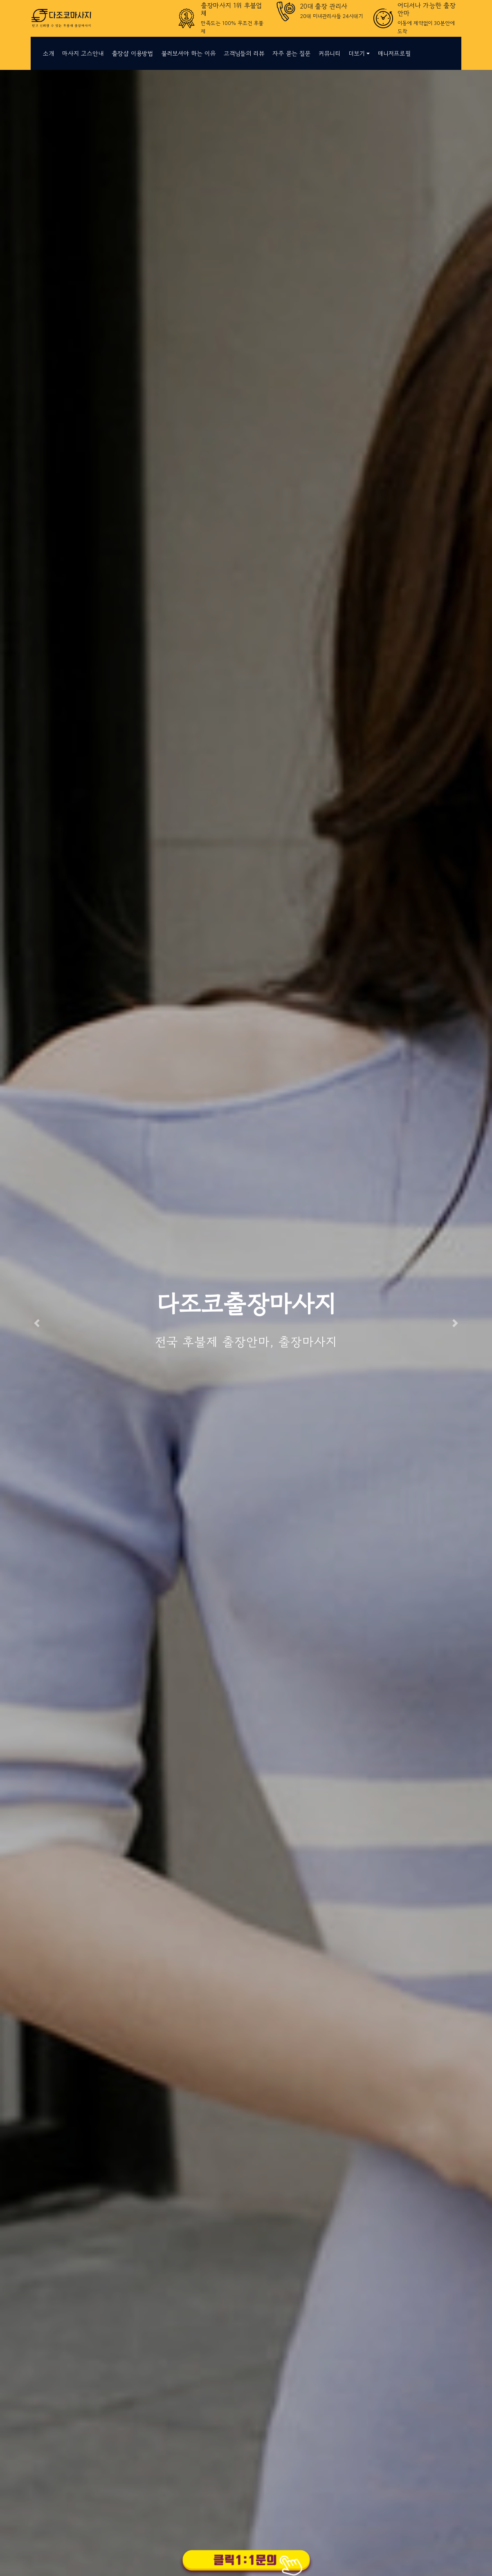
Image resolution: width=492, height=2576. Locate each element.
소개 (48, 53)
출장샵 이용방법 (132, 53)
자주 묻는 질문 (291, 53)
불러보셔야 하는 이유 (188, 53)
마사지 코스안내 (82, 53)
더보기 (356, 53)
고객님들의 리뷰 (244, 53)
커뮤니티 (329, 53)
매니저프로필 (394, 53)
